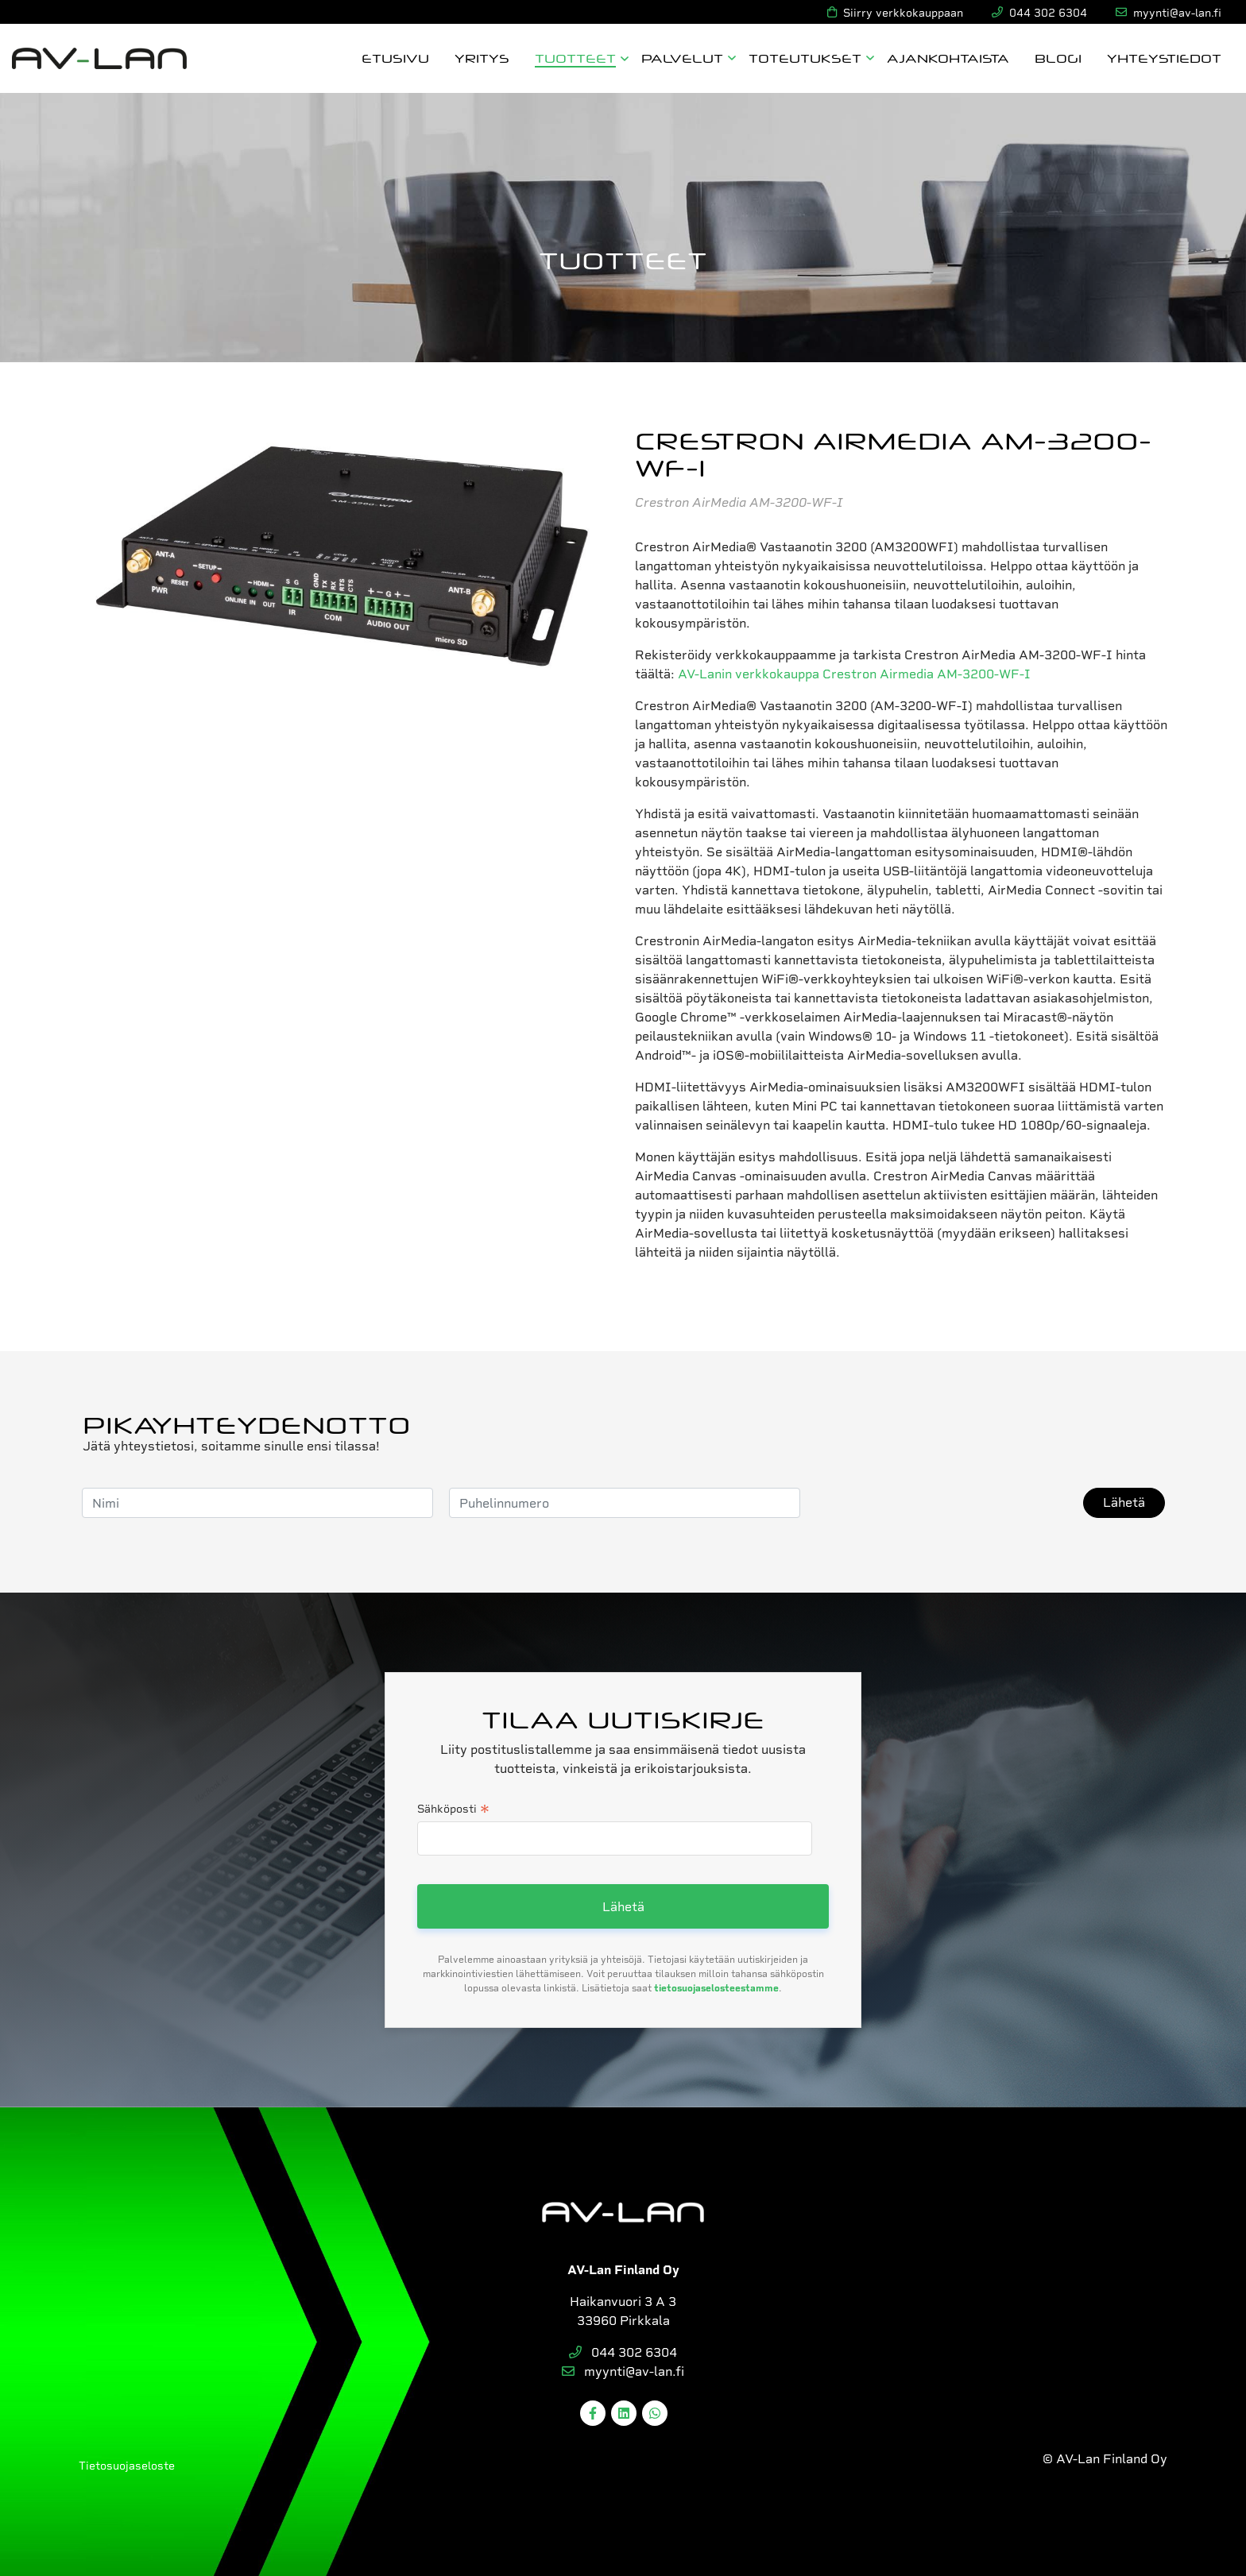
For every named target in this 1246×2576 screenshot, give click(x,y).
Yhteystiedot (1164, 57)
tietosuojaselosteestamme (716, 1988)
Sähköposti (453, 1810)
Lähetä (1124, 1502)
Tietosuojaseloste (127, 2465)
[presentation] (937, 1503)
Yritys (482, 57)
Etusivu (395, 57)
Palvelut (682, 57)
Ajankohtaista (948, 57)
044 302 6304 (623, 2352)
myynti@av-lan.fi (623, 2371)
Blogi (1058, 57)
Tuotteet (575, 57)
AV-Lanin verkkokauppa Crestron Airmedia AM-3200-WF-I (854, 674)
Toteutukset (805, 57)
